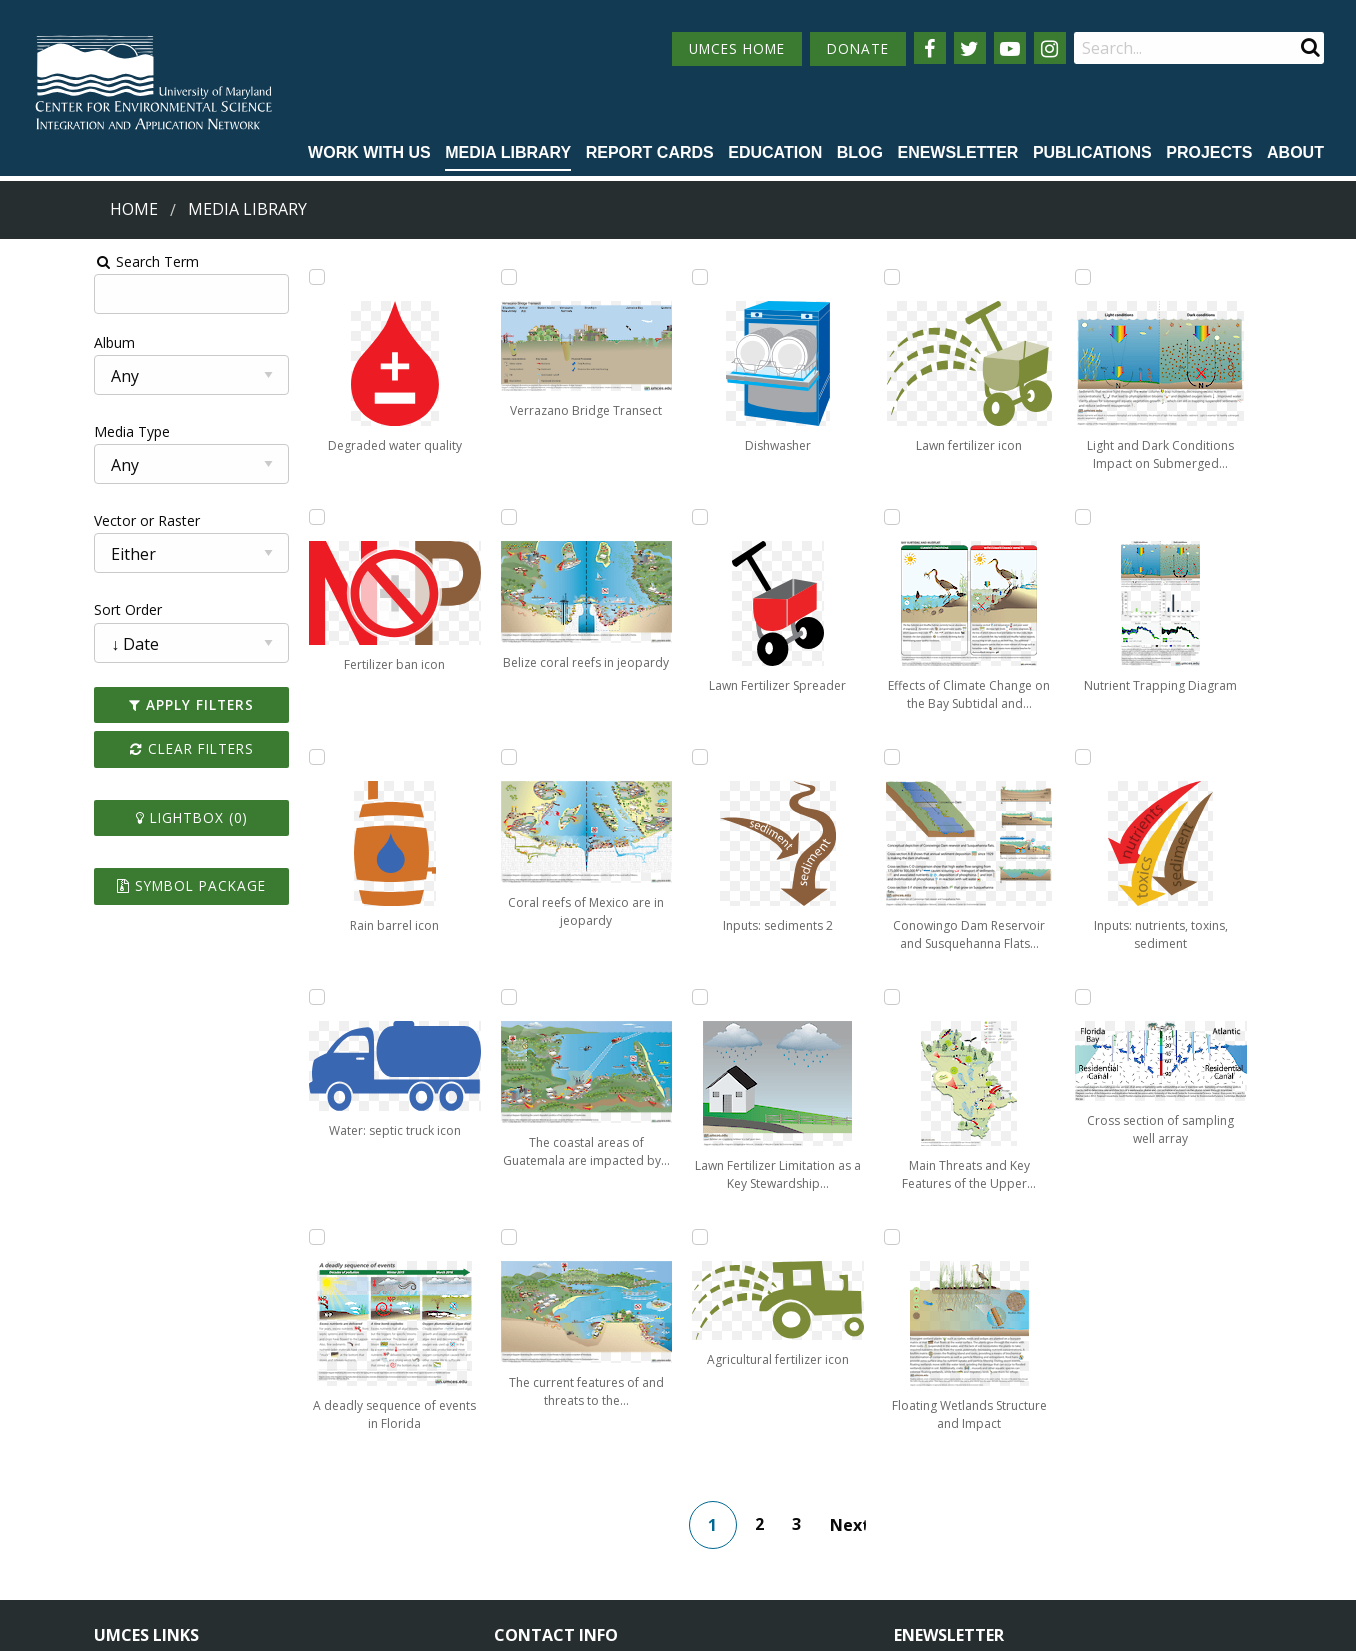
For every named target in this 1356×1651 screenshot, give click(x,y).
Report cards (650, 152)
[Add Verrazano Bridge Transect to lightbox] (445, 517)
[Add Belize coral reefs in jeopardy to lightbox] (445, 757)
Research (124, 1542)
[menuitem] (369, 154)
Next (862, 1285)
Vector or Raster (66, 520)
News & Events (328, 1469)
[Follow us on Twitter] (970, 48)
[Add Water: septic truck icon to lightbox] (263, 997)
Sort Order (47, 609)
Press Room (318, 1542)
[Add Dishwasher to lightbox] (627, 757)
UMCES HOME (737, 48)
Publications (1092, 152)
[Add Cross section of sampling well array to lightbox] (1174, 997)
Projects (1209, 152)
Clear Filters (124, 748)
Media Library (508, 152)
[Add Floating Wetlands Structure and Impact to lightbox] (992, 997)
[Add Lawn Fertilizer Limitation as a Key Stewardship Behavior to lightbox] (810, 517)
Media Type (51, 431)
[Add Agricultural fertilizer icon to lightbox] (810, 757)
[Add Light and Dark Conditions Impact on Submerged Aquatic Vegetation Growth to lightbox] (1174, 277)
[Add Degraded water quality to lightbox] (263, 277)
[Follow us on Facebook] (930, 48)
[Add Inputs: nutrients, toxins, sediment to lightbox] (1174, 757)
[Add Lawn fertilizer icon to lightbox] (810, 997)
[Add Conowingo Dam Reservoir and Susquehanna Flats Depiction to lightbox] (992, 517)
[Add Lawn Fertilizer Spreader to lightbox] (627, 997)
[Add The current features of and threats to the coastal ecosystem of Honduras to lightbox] (627, 517)
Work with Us (369, 152)
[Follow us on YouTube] (1010, 48)
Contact (546, 1523)
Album (33, 342)
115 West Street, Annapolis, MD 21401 (637, 1435)
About (1295, 152)
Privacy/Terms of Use (551, 1623)
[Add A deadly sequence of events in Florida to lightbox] (445, 277)
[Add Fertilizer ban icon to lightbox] (263, 517)
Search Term (65, 261)
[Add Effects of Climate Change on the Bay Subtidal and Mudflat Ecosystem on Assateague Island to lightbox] (992, 277)
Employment (320, 1505)
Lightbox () (124, 817)
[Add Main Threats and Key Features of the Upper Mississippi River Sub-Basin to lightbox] (992, 757)
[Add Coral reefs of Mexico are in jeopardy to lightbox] (445, 997)
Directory (124, 1505)
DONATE (858, 48)
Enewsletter (957, 152)
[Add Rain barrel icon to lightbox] (263, 757)
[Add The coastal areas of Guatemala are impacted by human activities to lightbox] (627, 277)
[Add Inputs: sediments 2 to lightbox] (810, 277)
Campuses (128, 1469)
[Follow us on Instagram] (1050, 48)
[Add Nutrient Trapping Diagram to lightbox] (1174, 517)
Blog (860, 152)
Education (775, 152)
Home (134, 209)
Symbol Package (123, 885)
